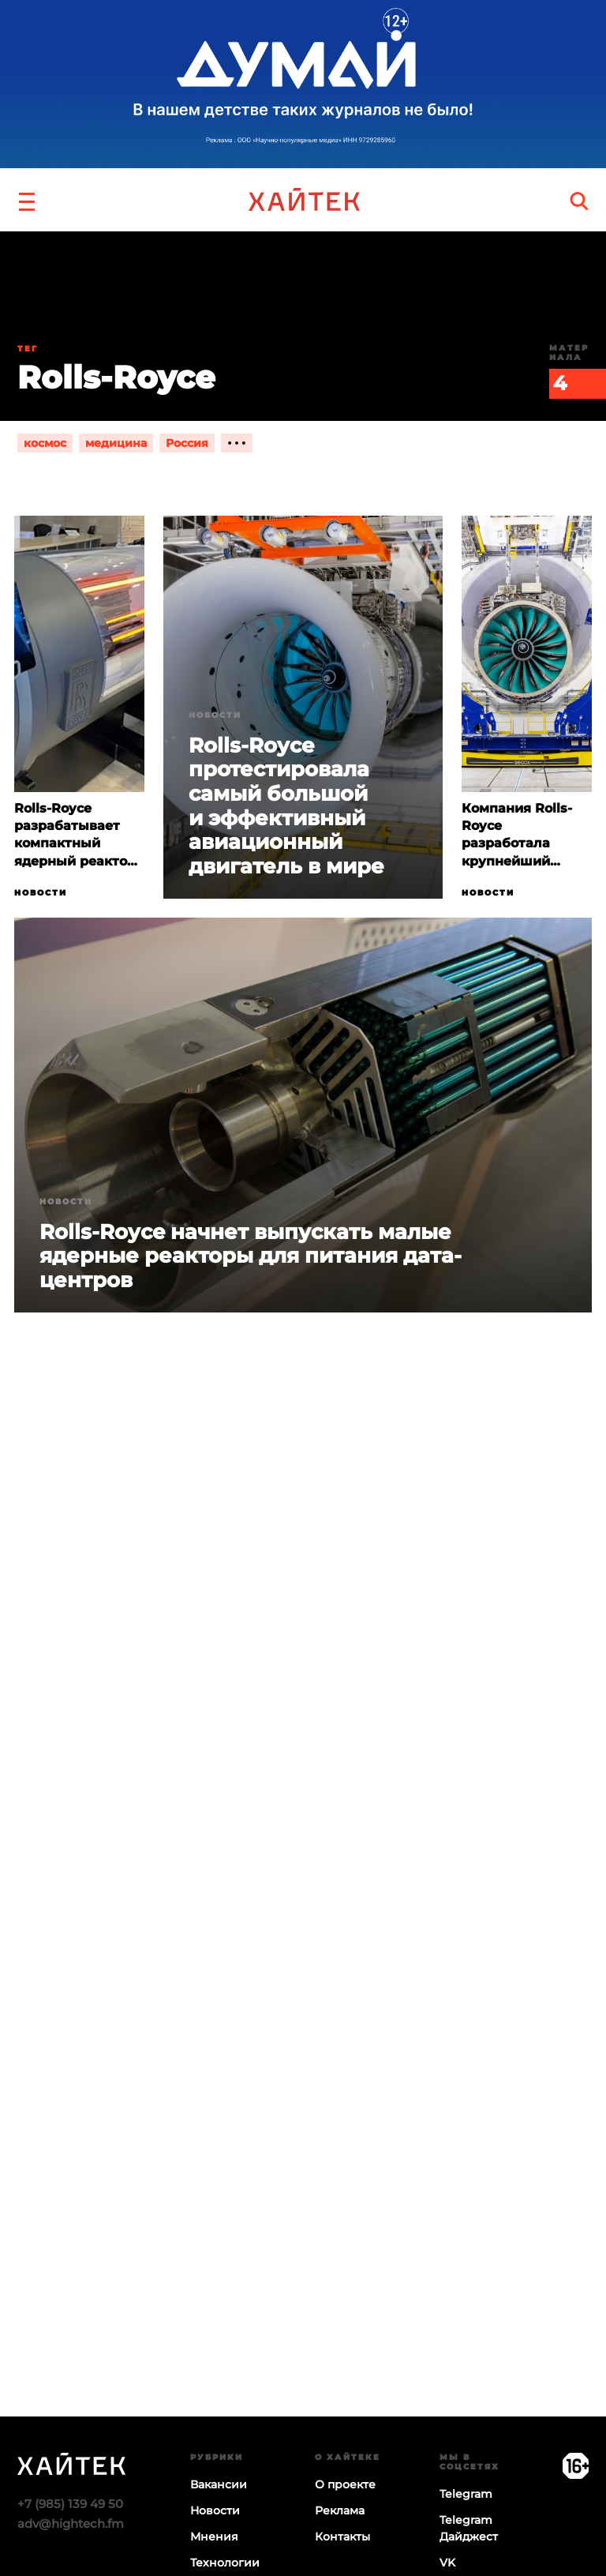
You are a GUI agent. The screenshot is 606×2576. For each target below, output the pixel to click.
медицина (116, 443)
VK (447, 2562)
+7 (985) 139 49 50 (70, 2503)
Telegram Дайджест (469, 2528)
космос (45, 443)
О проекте (345, 2484)
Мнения (214, 2536)
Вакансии (218, 2484)
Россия (187, 443)
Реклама (340, 2510)
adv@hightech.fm (70, 2523)
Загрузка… (303, 2009)
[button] (27, 199)
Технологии (225, 2562)
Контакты (342, 2536)
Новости (40, 893)
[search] (579, 200)
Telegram (466, 2494)
